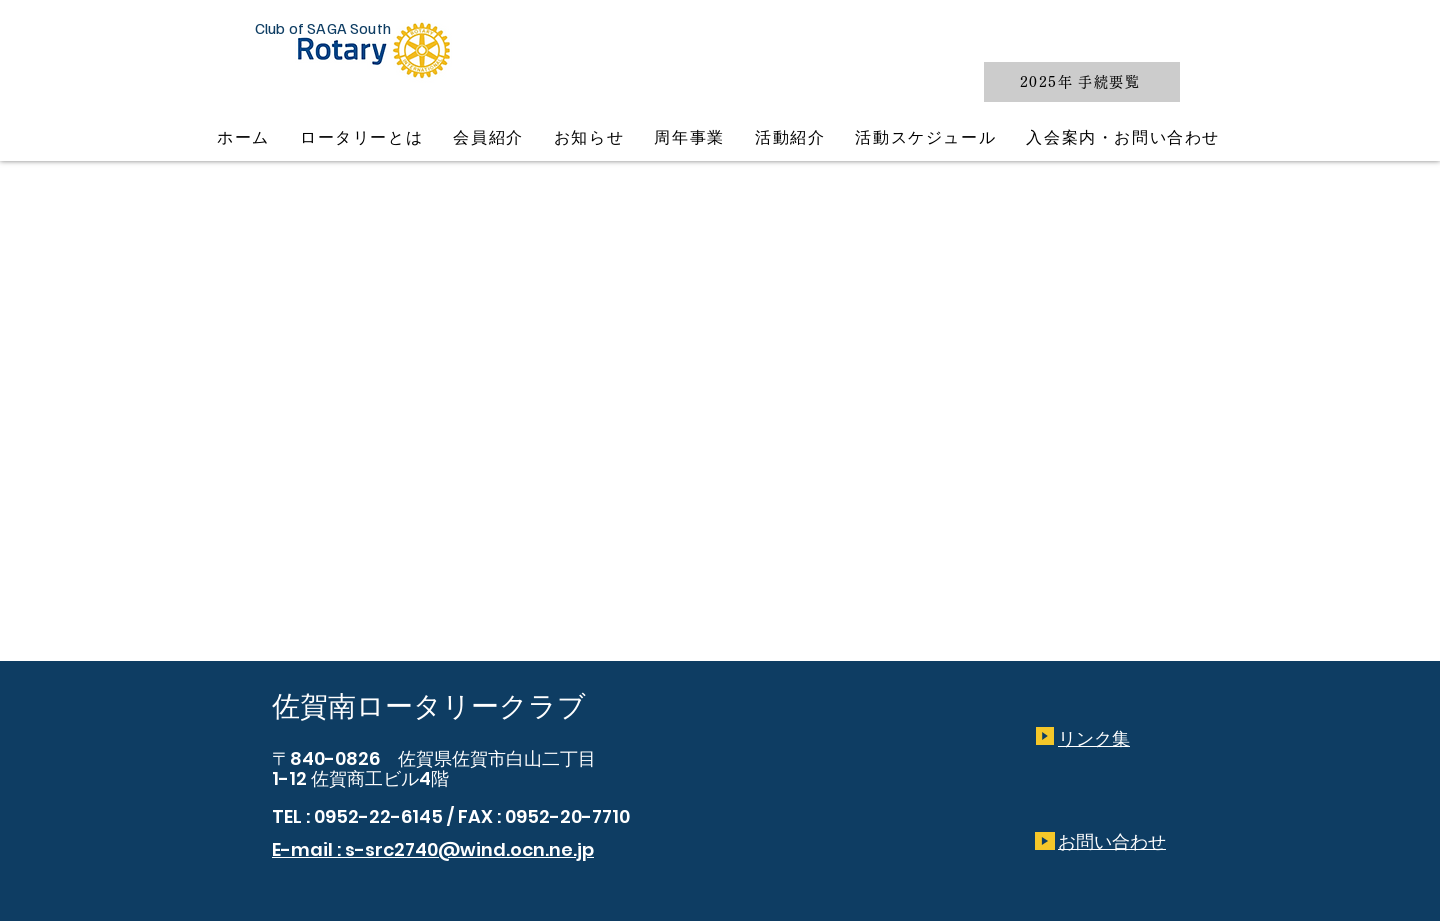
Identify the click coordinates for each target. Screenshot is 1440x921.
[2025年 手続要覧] (1082, 82)
